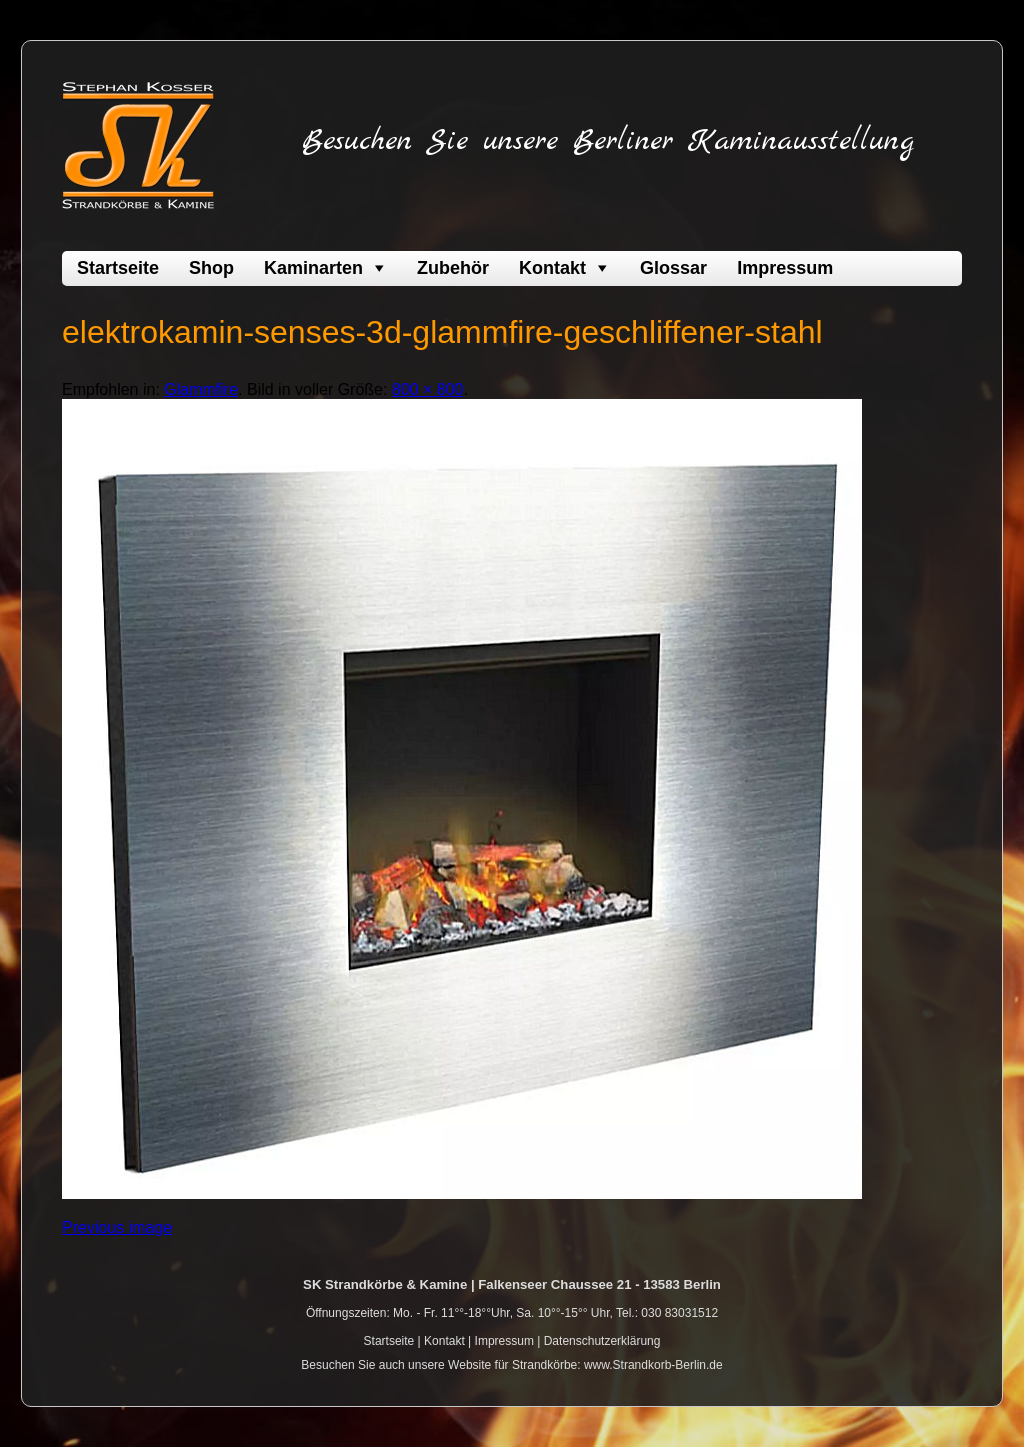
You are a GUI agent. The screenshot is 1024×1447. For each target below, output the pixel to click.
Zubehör (453, 268)
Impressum (785, 268)
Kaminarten (313, 268)
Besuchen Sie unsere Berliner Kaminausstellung (608, 141)
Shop (211, 268)
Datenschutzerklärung (602, 1341)
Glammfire (201, 389)
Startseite (118, 268)
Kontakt (552, 268)
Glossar (673, 268)
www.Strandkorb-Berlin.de (653, 1365)
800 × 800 (428, 389)
